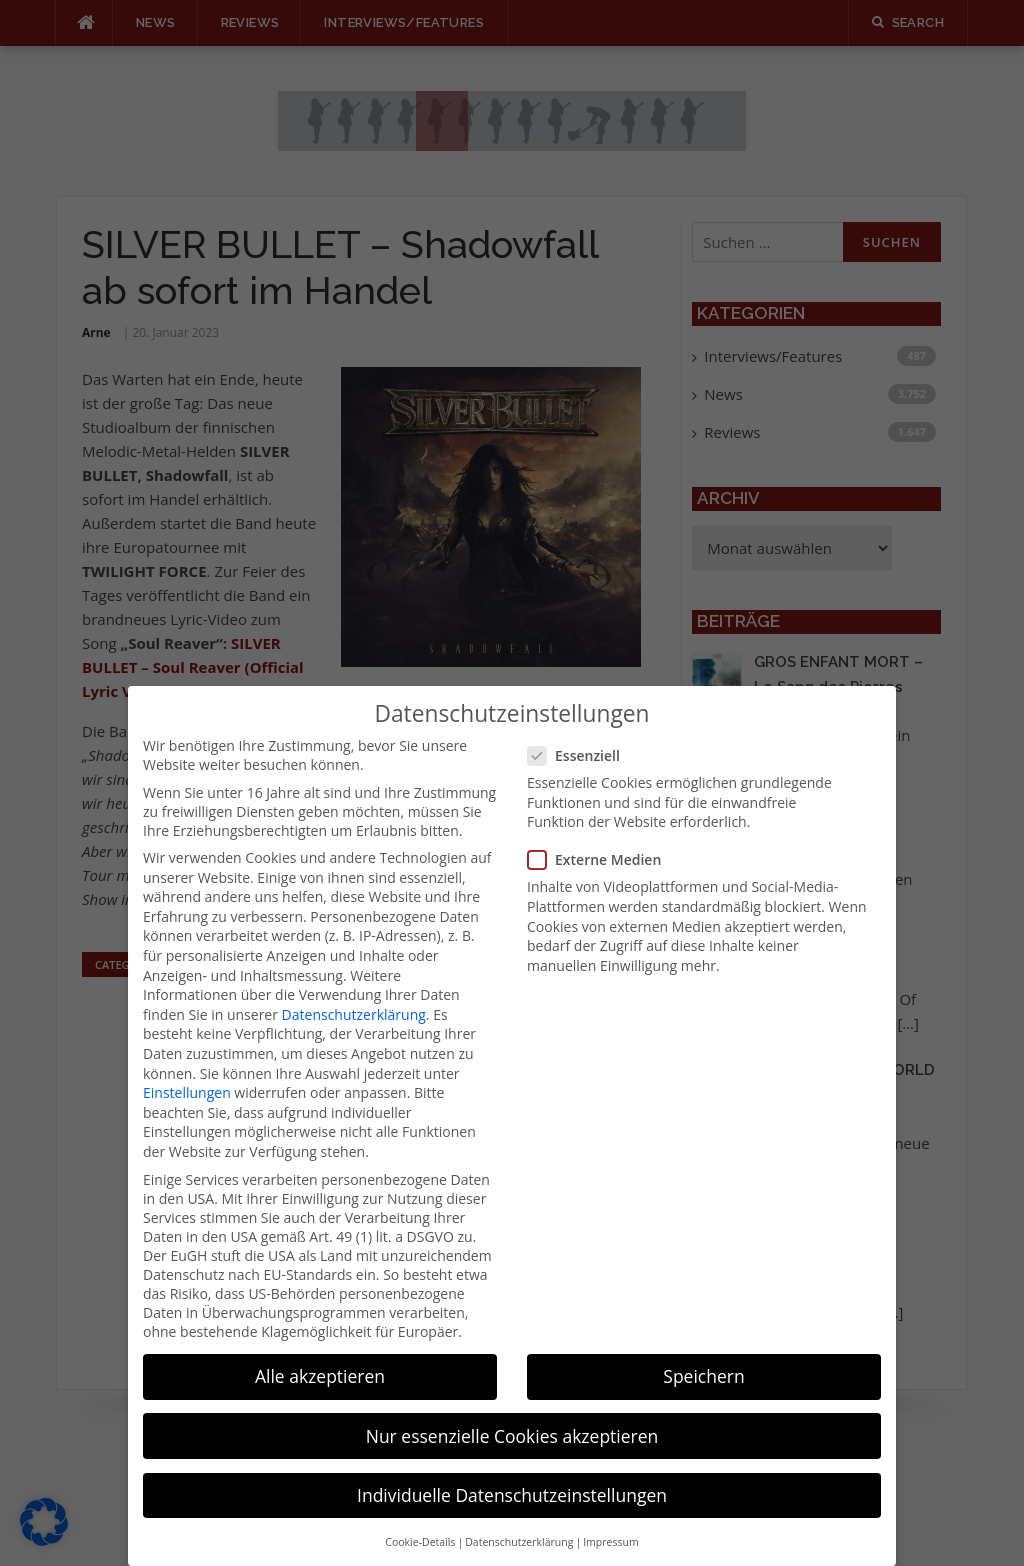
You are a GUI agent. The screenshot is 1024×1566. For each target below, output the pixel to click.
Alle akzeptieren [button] (320, 1351)
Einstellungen (187, 1067)
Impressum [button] (610, 1517)
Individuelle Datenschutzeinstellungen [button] (512, 1469)
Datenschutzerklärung (354, 988)
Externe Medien (600, 834)
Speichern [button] (703, 1351)
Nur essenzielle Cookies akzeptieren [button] (512, 1410)
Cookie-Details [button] (420, 1517)
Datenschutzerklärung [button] (519, 1517)
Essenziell (580, 730)
